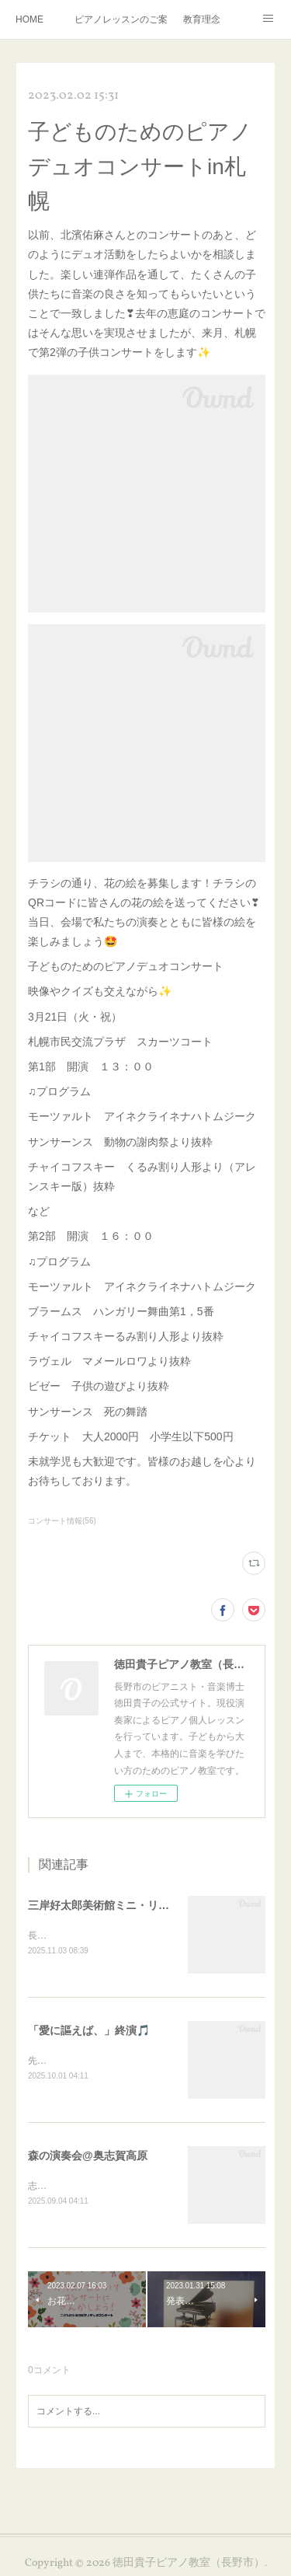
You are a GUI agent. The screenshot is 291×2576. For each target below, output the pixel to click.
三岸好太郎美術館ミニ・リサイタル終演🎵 (132, 1905)
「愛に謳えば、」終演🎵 (89, 2032)
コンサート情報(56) (62, 1521)
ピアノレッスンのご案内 (121, 19)
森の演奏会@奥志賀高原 (87, 2158)
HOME (29, 19)
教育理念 (201, 19)
